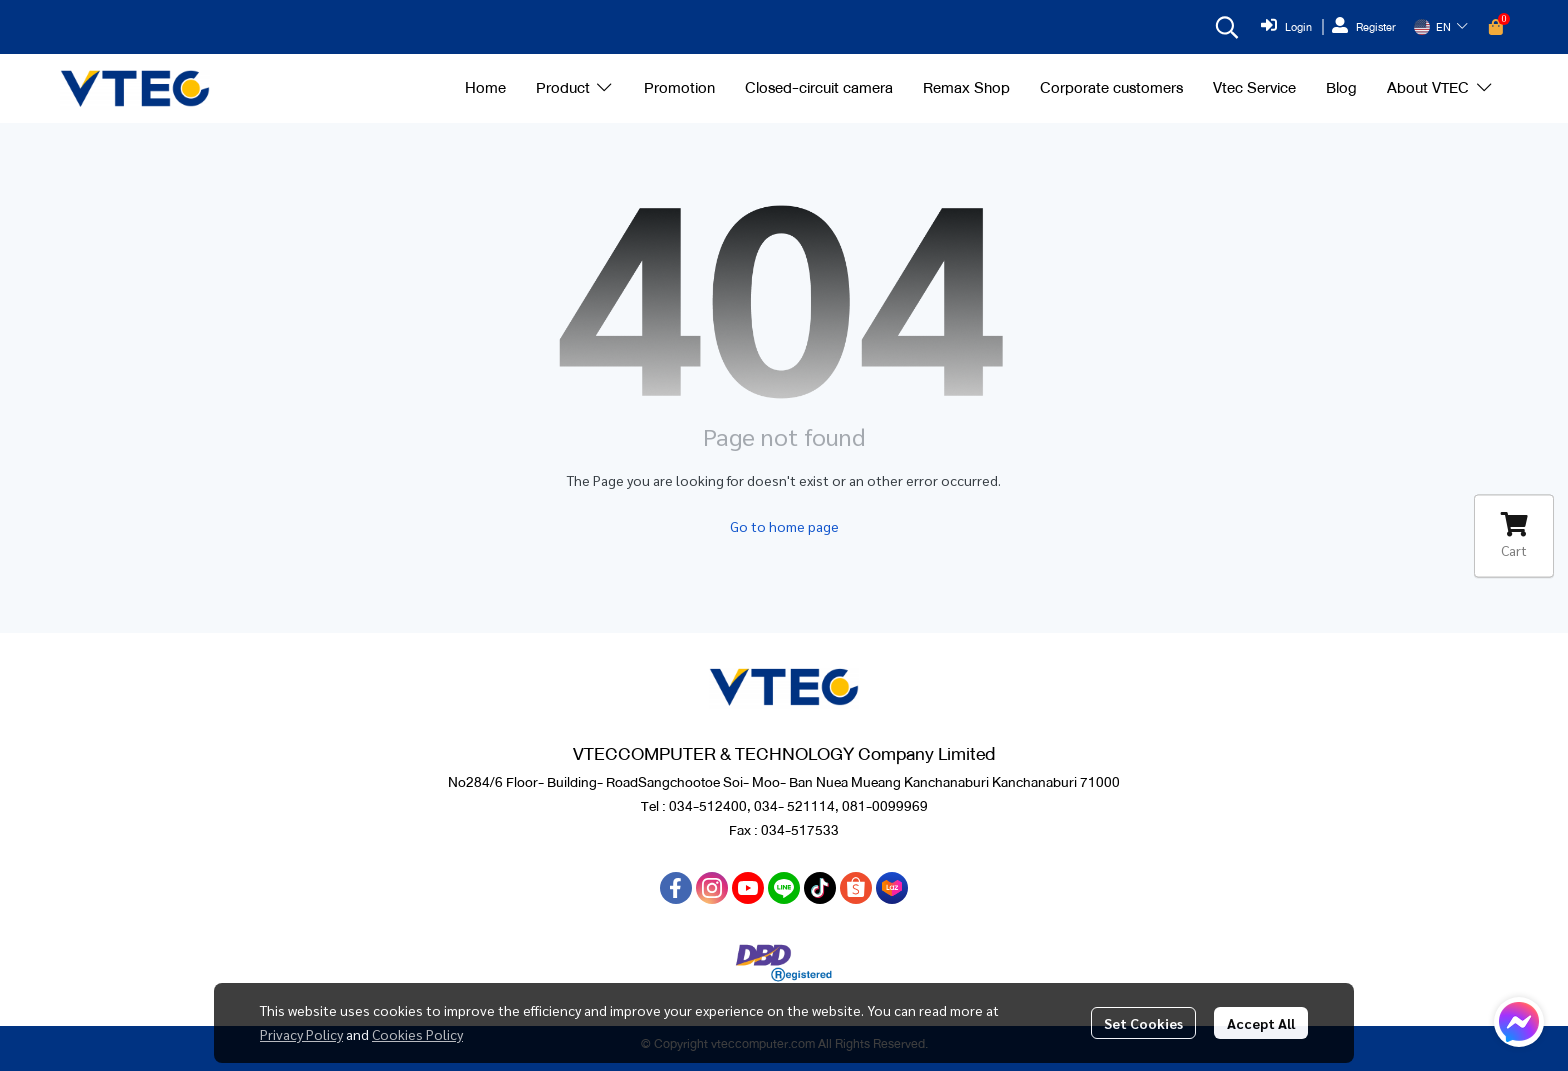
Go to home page (784, 526)
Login (1286, 27)
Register (1364, 27)
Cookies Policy (417, 1034)
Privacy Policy (301, 1034)
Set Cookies (1143, 1023)
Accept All (1261, 1023)
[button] (1227, 27)
